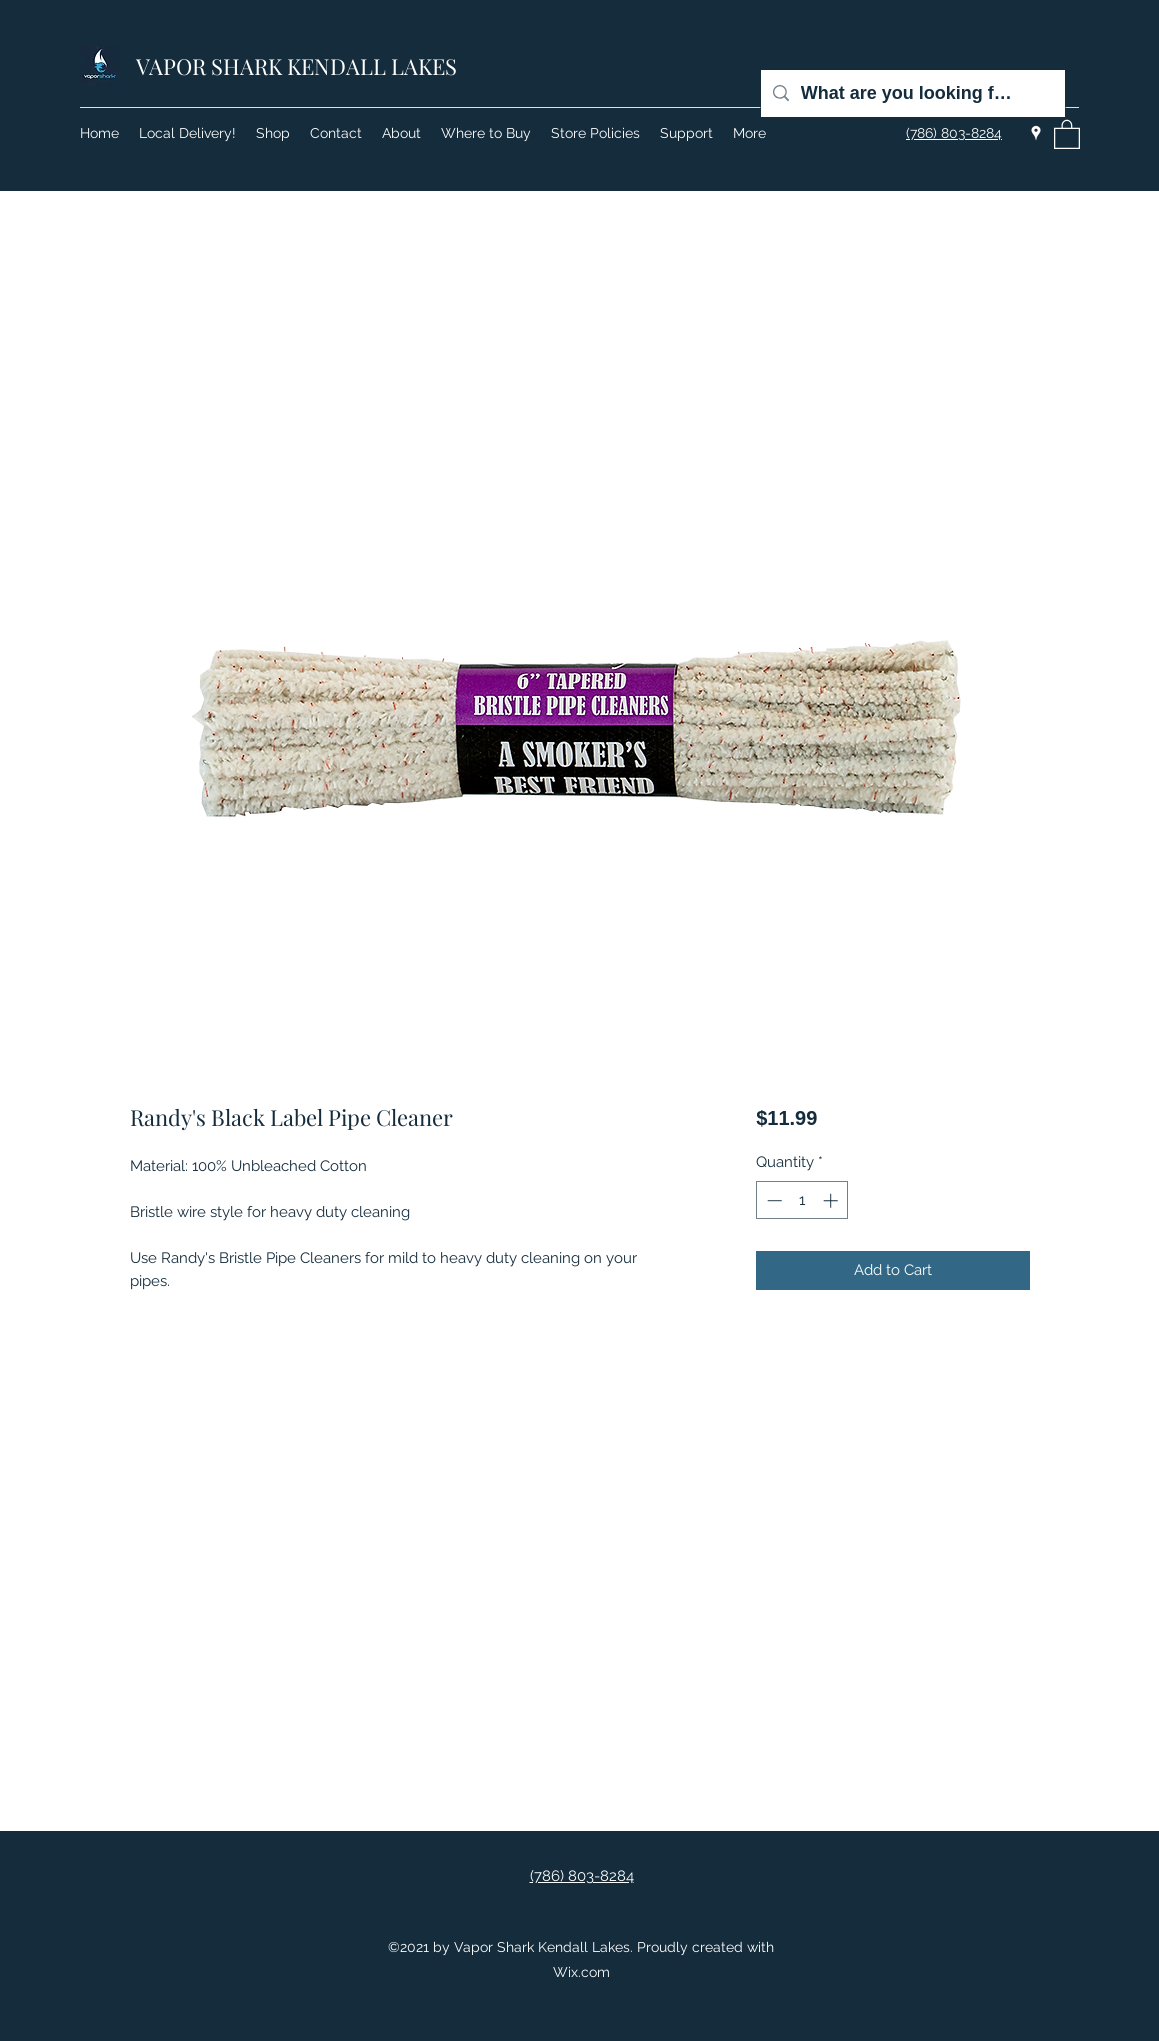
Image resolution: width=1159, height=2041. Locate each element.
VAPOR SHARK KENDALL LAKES (296, 66)
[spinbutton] (802, 1200)
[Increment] (832, 1200)
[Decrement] (772, 1200)
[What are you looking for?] (912, 93)
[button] (1067, 133)
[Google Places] (1036, 133)
